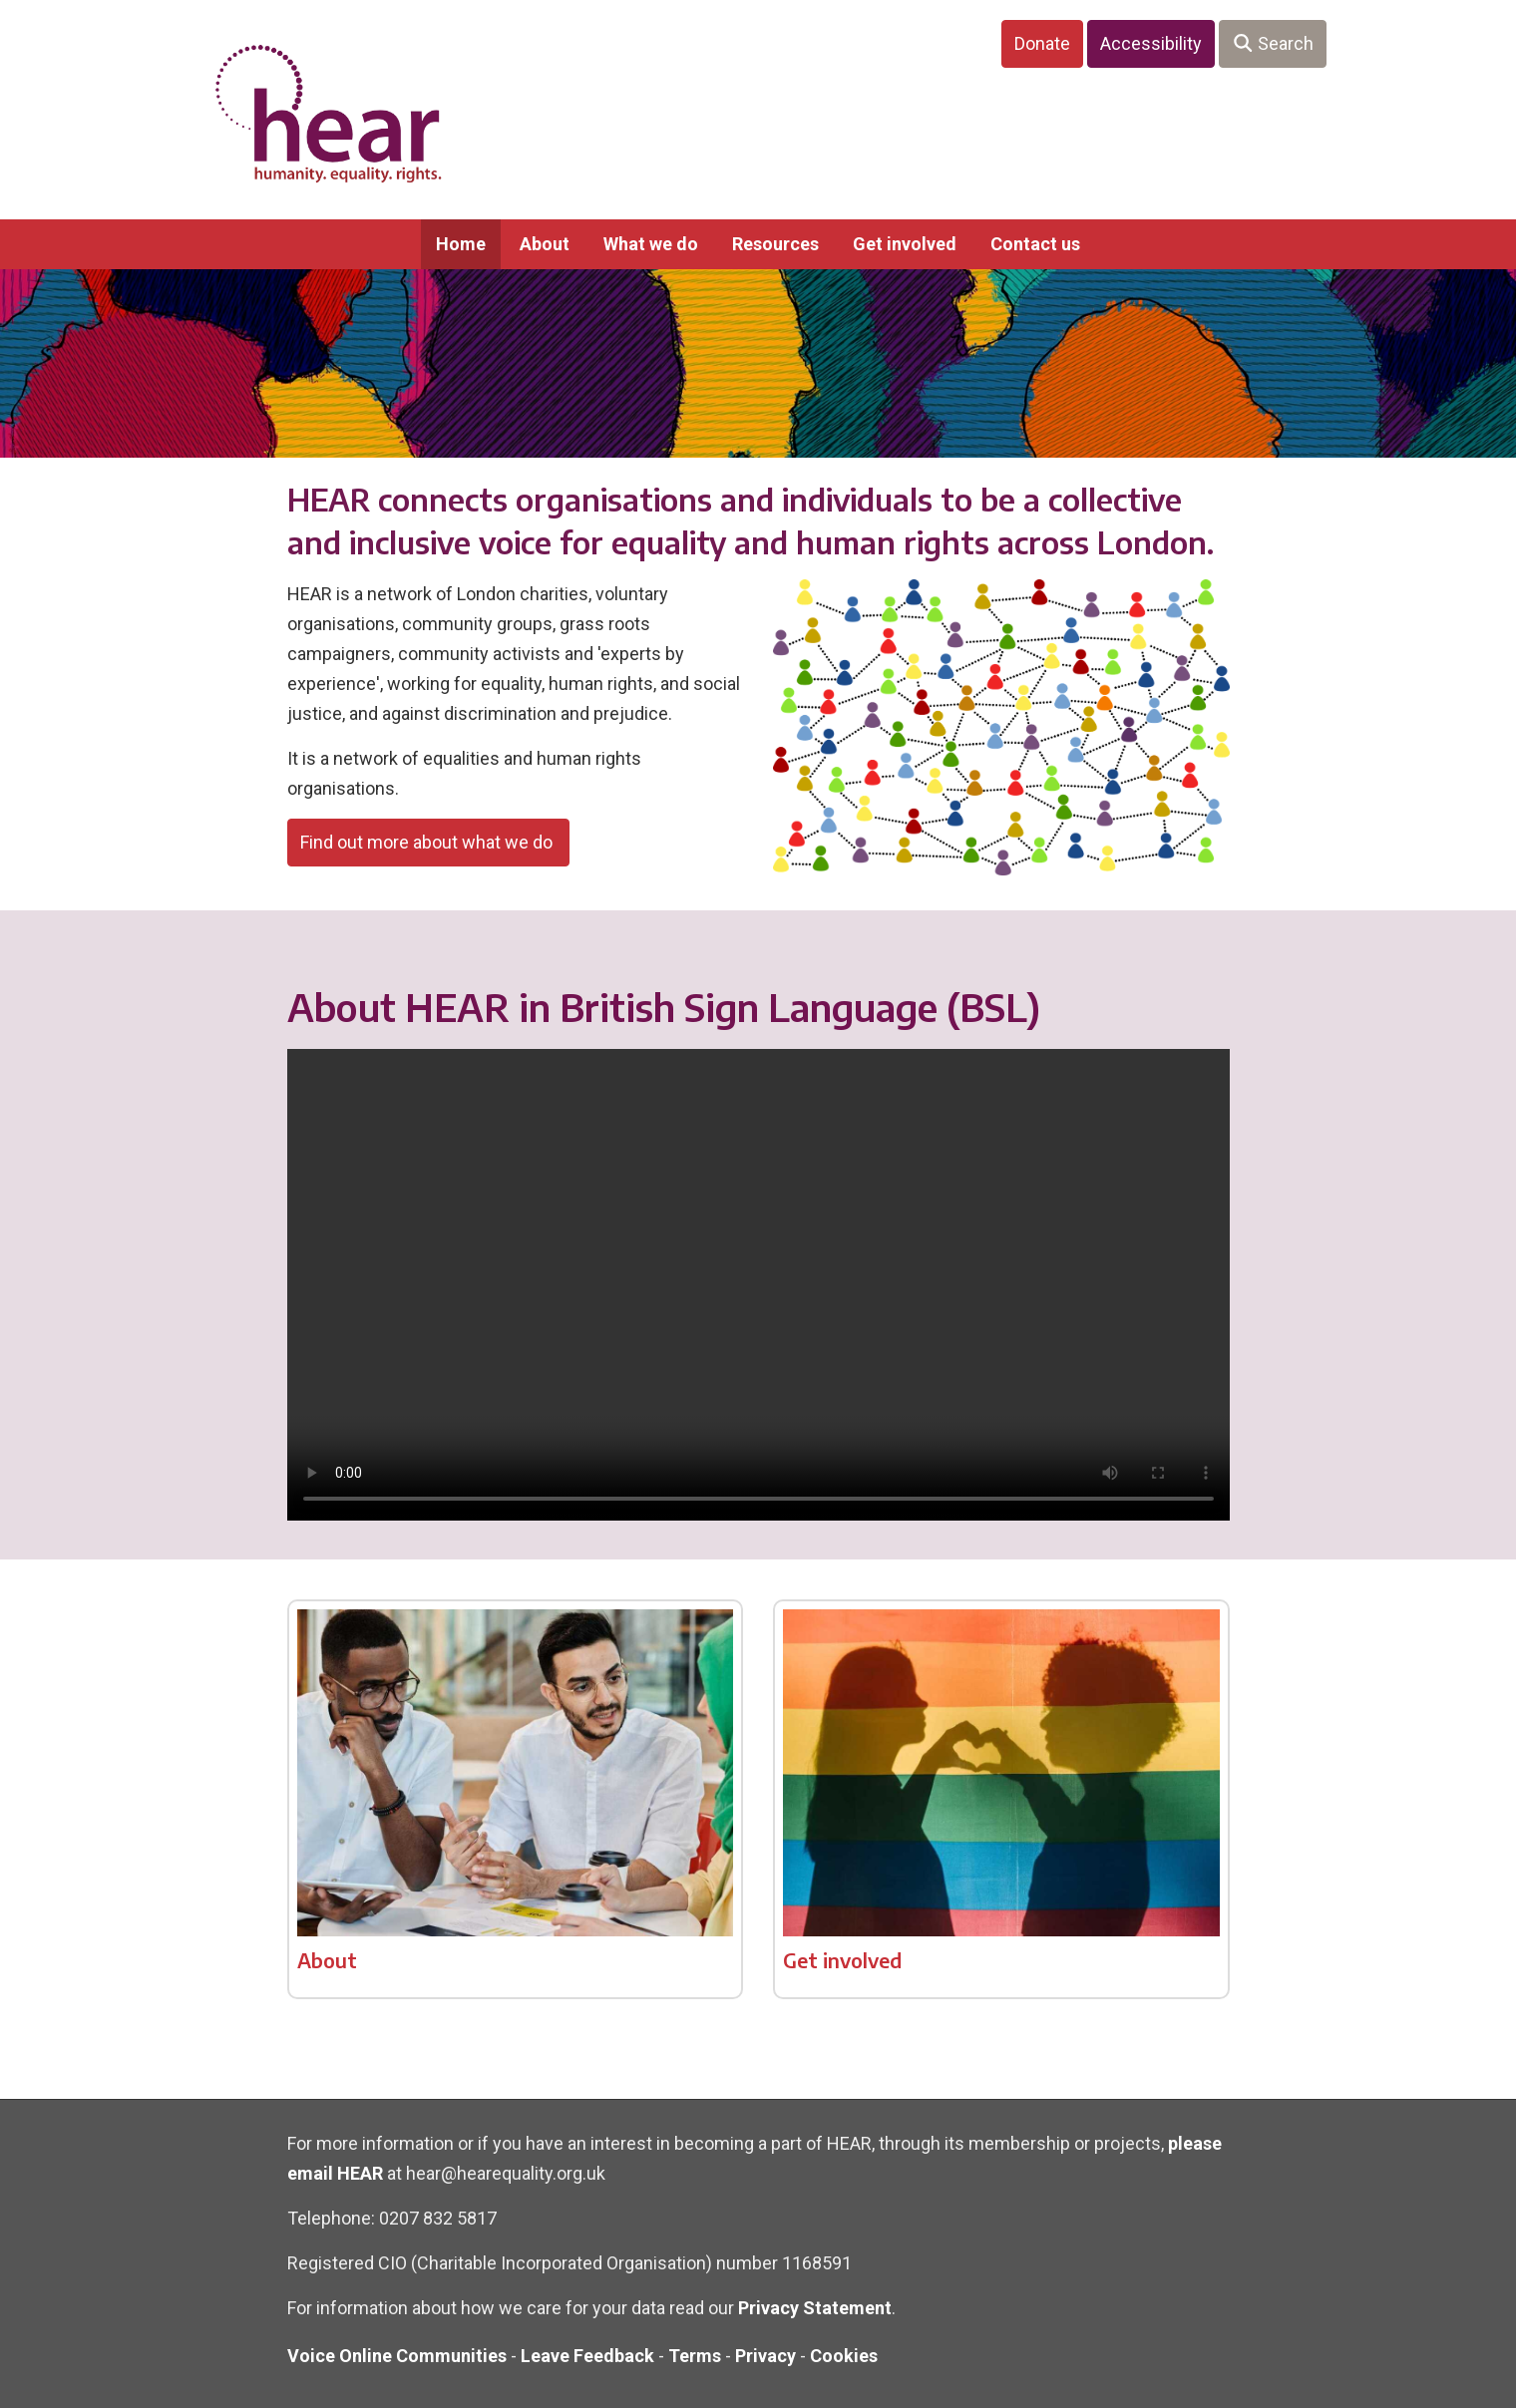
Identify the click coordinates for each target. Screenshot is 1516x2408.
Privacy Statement (815, 2307)
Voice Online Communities (397, 2355)
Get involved (904, 243)
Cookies (844, 2355)
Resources (775, 243)
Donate (1042, 43)
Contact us (1035, 243)
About (544, 243)
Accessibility (1151, 43)
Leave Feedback (587, 2355)
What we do (650, 243)
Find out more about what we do (428, 842)
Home (461, 243)
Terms (694, 2355)
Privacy (765, 2355)
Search (1273, 43)
